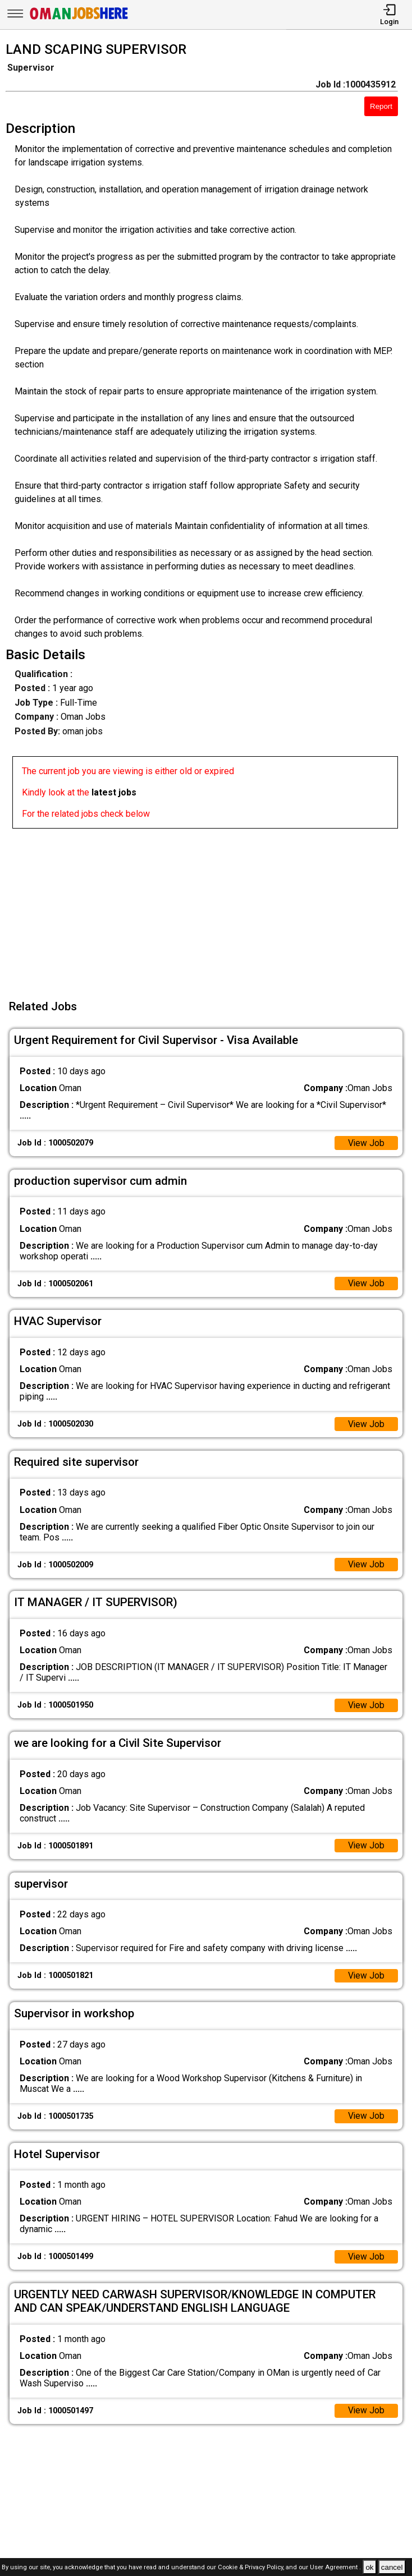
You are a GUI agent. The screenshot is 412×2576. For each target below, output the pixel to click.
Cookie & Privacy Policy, (252, 2568)
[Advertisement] (209, 907)
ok (369, 2567)
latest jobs (113, 792)
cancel (392, 2567)
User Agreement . (335, 2568)
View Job (365, 1143)
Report (381, 106)
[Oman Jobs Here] (79, 19)
